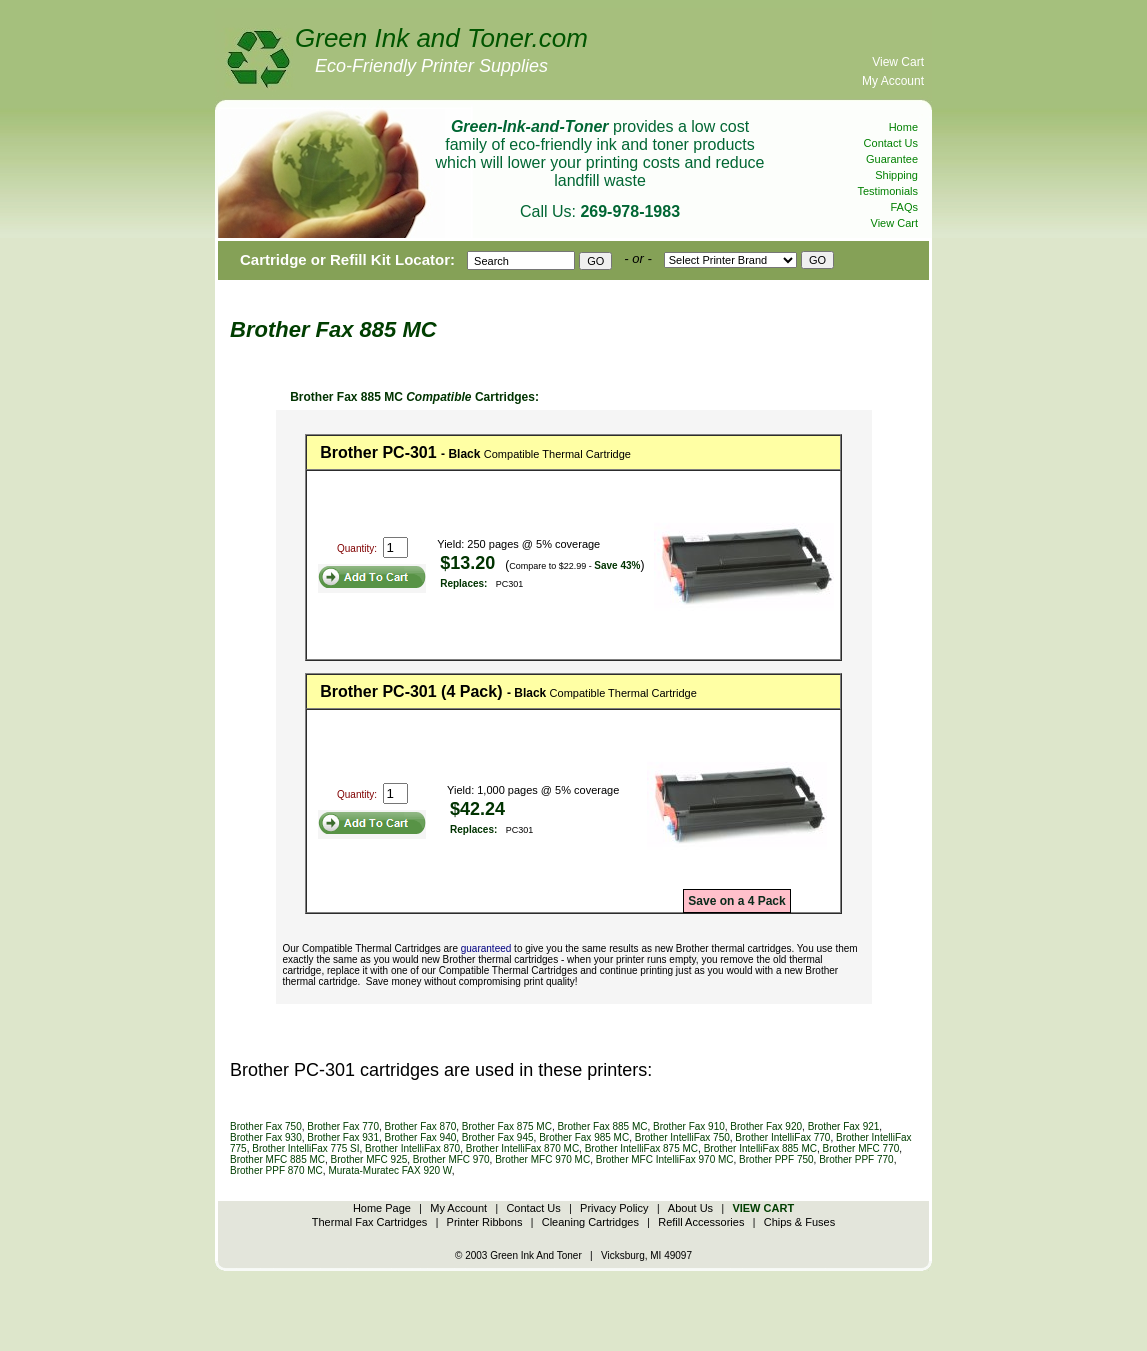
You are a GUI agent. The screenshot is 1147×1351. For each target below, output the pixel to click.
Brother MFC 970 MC (542, 1159)
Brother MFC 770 (861, 1148)
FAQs (904, 207)
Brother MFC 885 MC (277, 1159)
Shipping (896, 175)
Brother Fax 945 (498, 1137)
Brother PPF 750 (776, 1159)
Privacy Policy (614, 1208)
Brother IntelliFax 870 (412, 1148)
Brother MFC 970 (451, 1159)
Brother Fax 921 (844, 1126)
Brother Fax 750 (266, 1126)
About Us (690, 1208)
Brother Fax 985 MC (584, 1137)
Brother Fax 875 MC (507, 1126)
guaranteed (486, 948)
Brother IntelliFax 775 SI (305, 1148)
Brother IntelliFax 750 (682, 1137)
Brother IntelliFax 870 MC (522, 1148)
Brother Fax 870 (421, 1126)
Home (903, 127)
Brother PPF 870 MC (276, 1170)
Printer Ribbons (485, 1222)
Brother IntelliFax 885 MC (760, 1148)
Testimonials (887, 191)
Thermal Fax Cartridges (370, 1222)
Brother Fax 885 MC (602, 1126)
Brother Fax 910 (689, 1126)
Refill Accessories (701, 1222)
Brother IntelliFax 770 (782, 1137)
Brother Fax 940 (421, 1137)
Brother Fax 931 (343, 1137)
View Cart (898, 62)
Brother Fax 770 (343, 1126)
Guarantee (892, 159)
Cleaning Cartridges (590, 1222)
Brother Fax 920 (766, 1126)
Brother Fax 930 (266, 1137)
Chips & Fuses (800, 1222)
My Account (893, 81)
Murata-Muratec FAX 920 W (389, 1170)
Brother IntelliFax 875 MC (641, 1148)
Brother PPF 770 (856, 1159)
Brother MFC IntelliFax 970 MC (665, 1159)
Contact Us (891, 143)
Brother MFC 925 (369, 1159)
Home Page (382, 1208)
